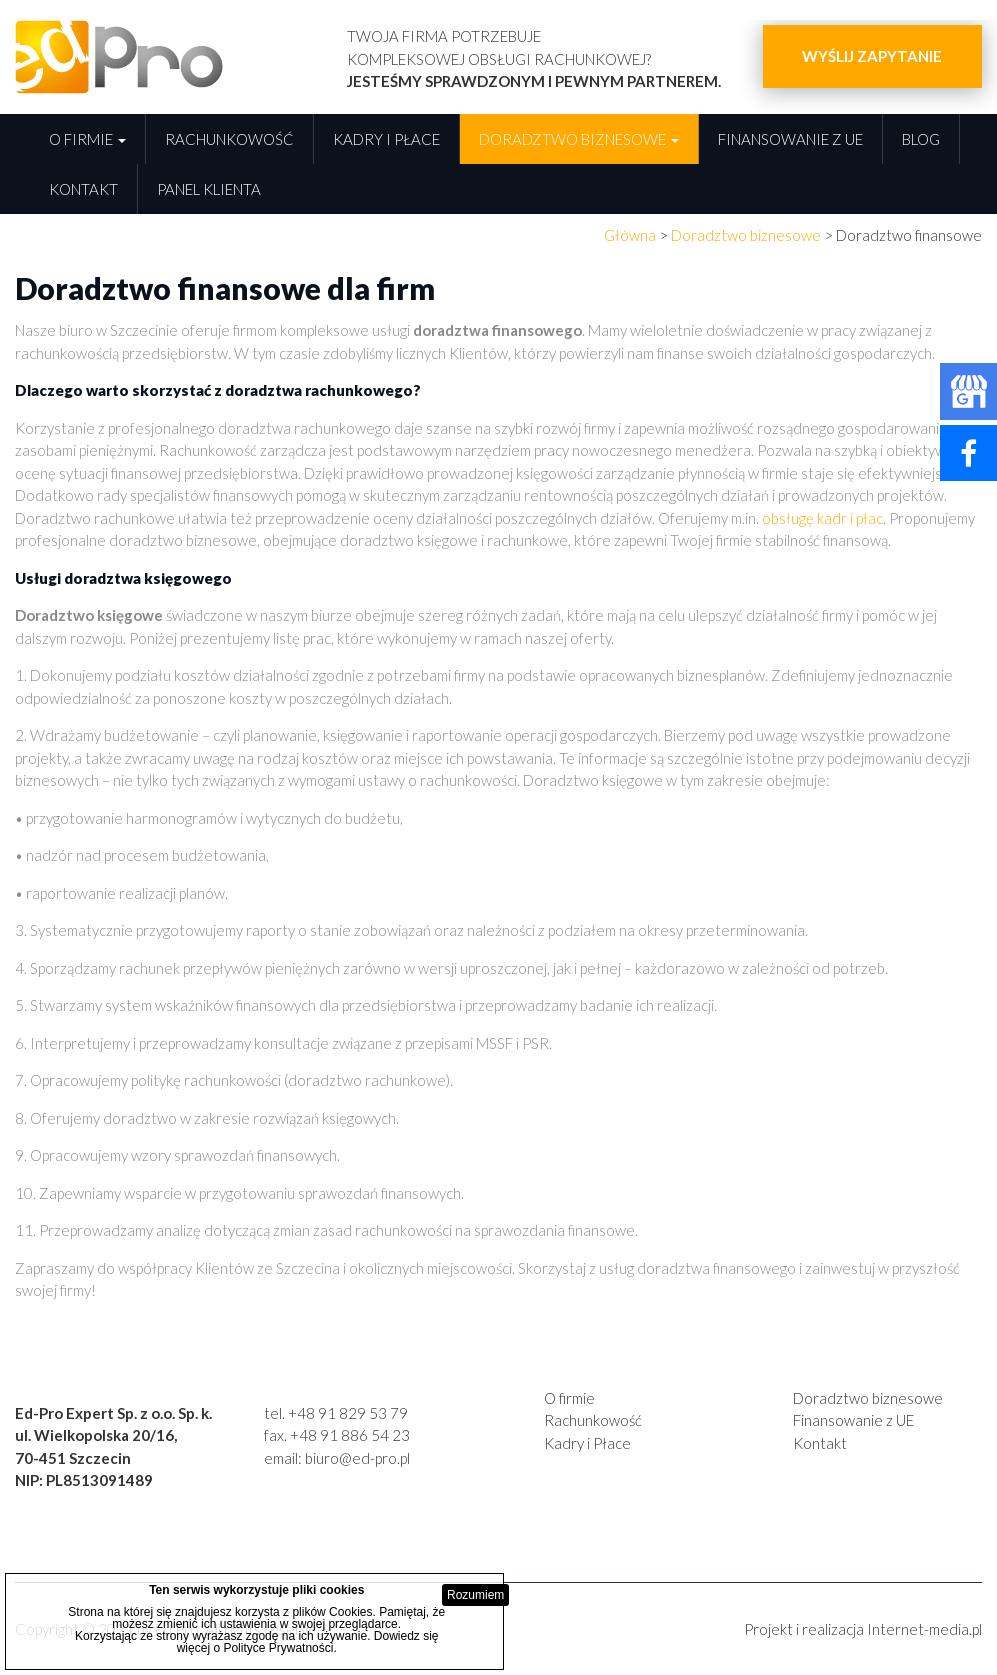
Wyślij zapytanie (872, 56)
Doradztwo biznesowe (579, 139)
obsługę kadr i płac (822, 518)
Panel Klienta (209, 189)
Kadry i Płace (587, 1443)
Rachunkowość (229, 139)
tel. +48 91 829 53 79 (336, 1413)
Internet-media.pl (924, 1629)
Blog (921, 139)
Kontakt (83, 189)
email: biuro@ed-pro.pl (337, 1458)
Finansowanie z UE (790, 139)
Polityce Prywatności (278, 1648)
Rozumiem (475, 1595)
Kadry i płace (386, 139)
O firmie (87, 139)
